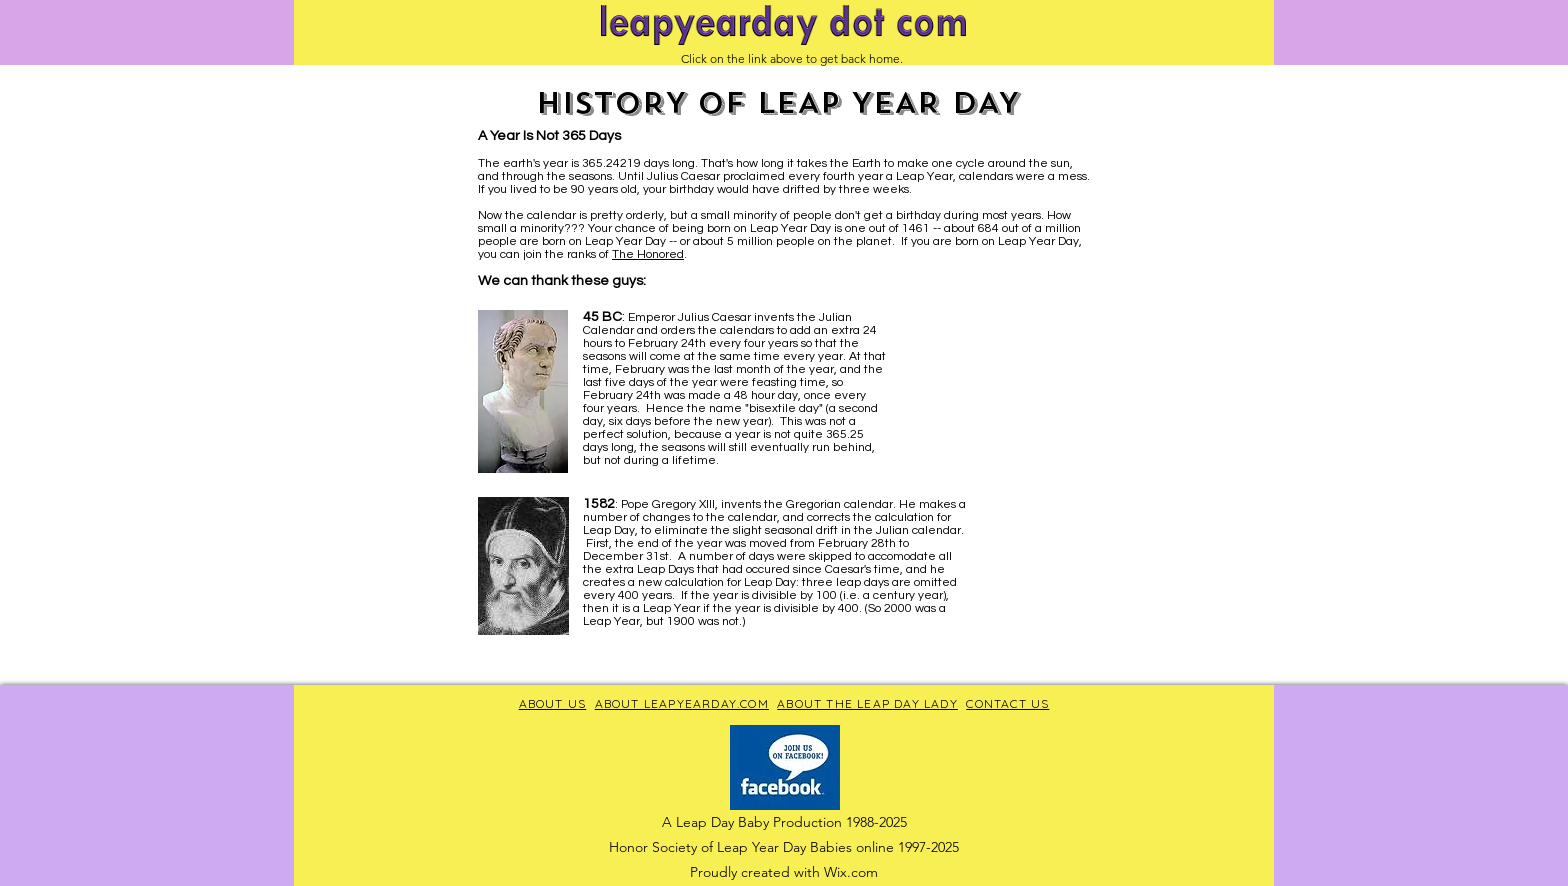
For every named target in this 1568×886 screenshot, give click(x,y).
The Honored (648, 254)
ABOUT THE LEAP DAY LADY (867, 703)
